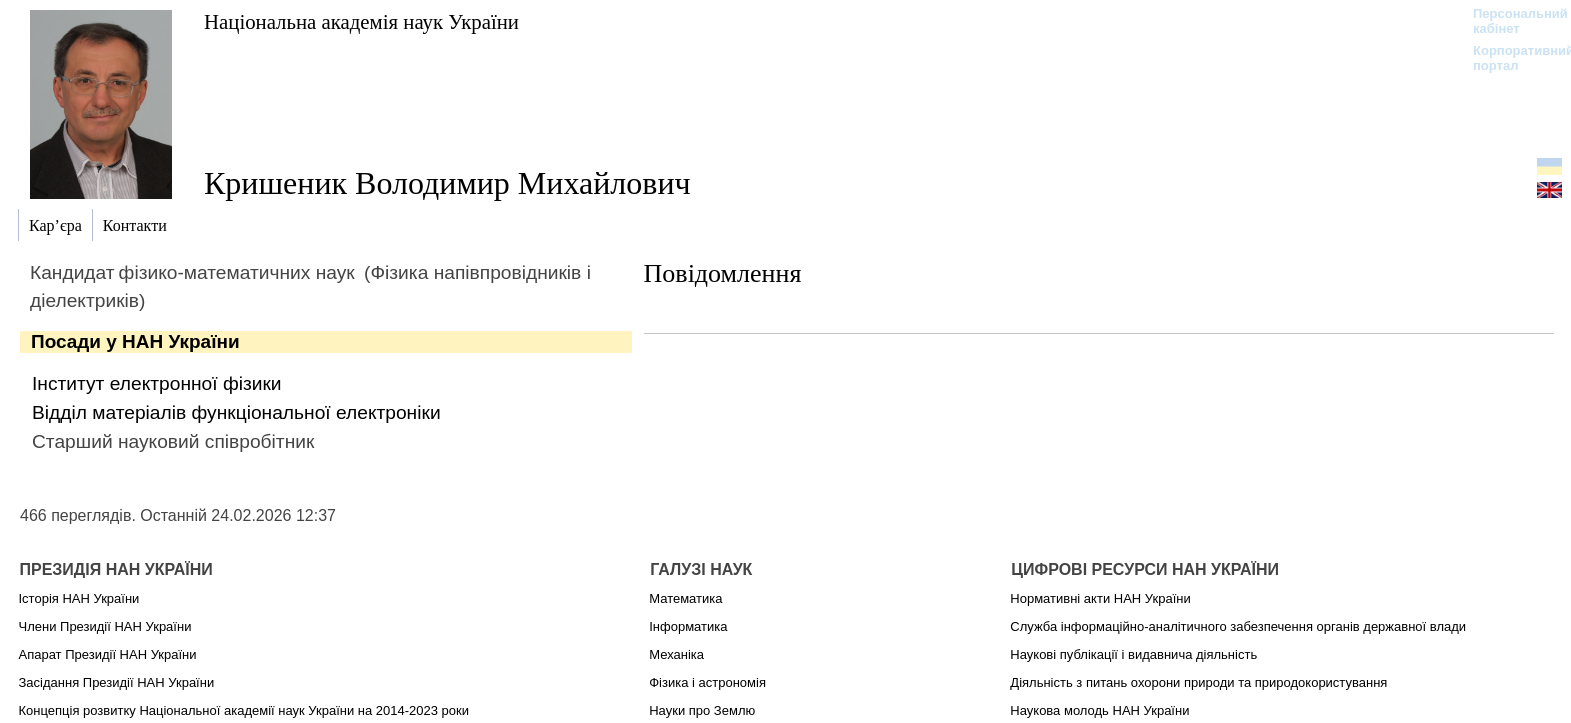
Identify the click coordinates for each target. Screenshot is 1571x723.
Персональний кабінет (1510, 21)
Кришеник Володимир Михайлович (447, 183)
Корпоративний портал (1510, 58)
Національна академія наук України (361, 21)
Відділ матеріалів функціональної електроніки (236, 412)
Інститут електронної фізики (157, 383)
